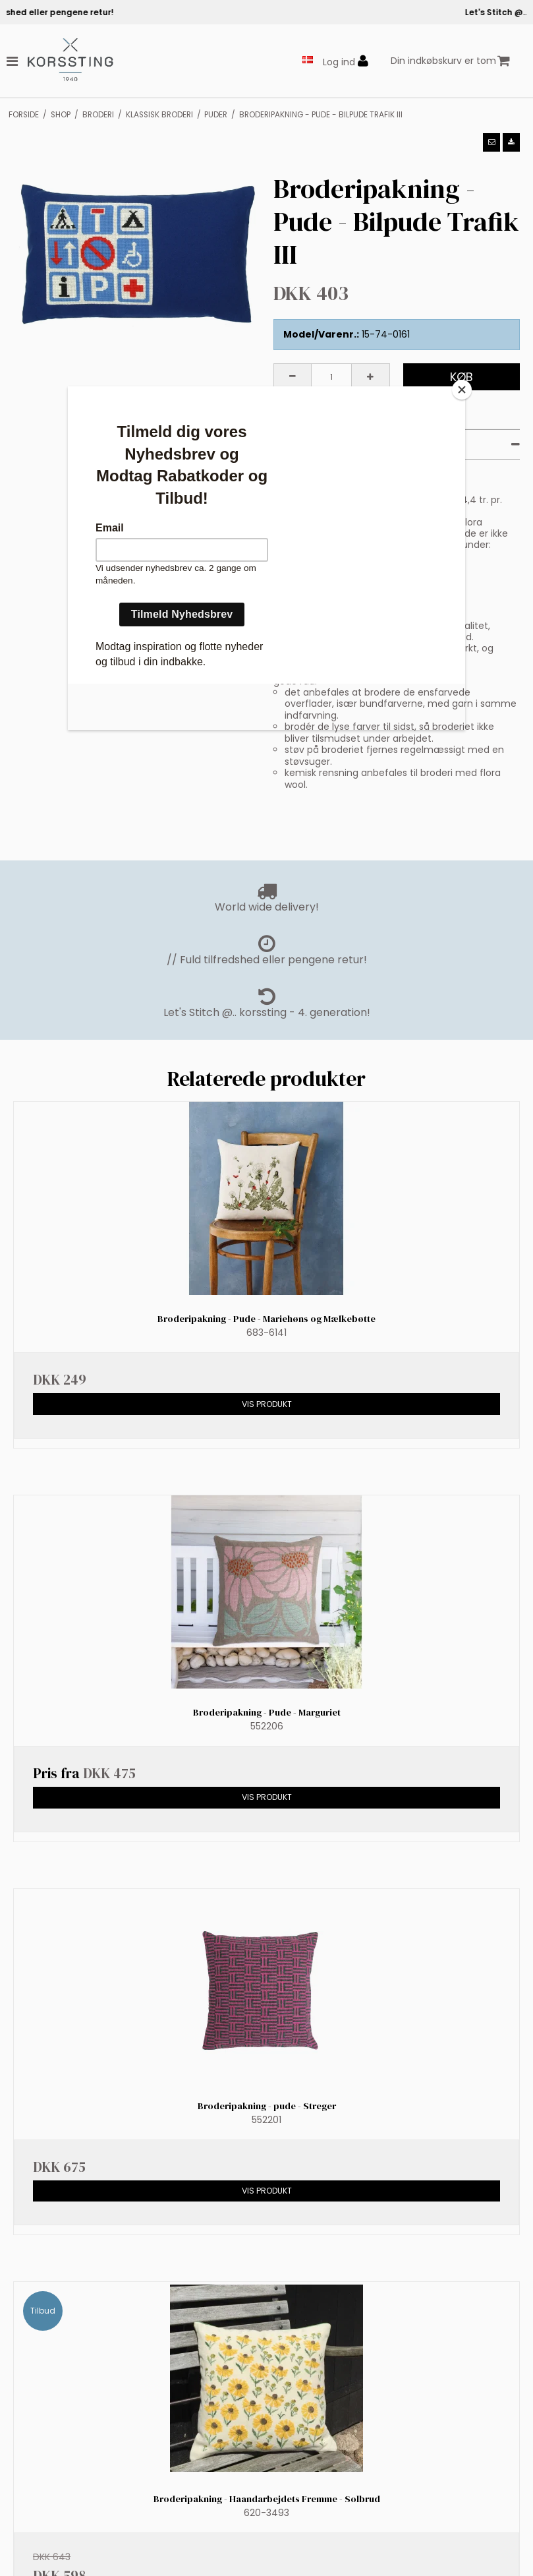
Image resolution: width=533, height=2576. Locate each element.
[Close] (462, 390)
